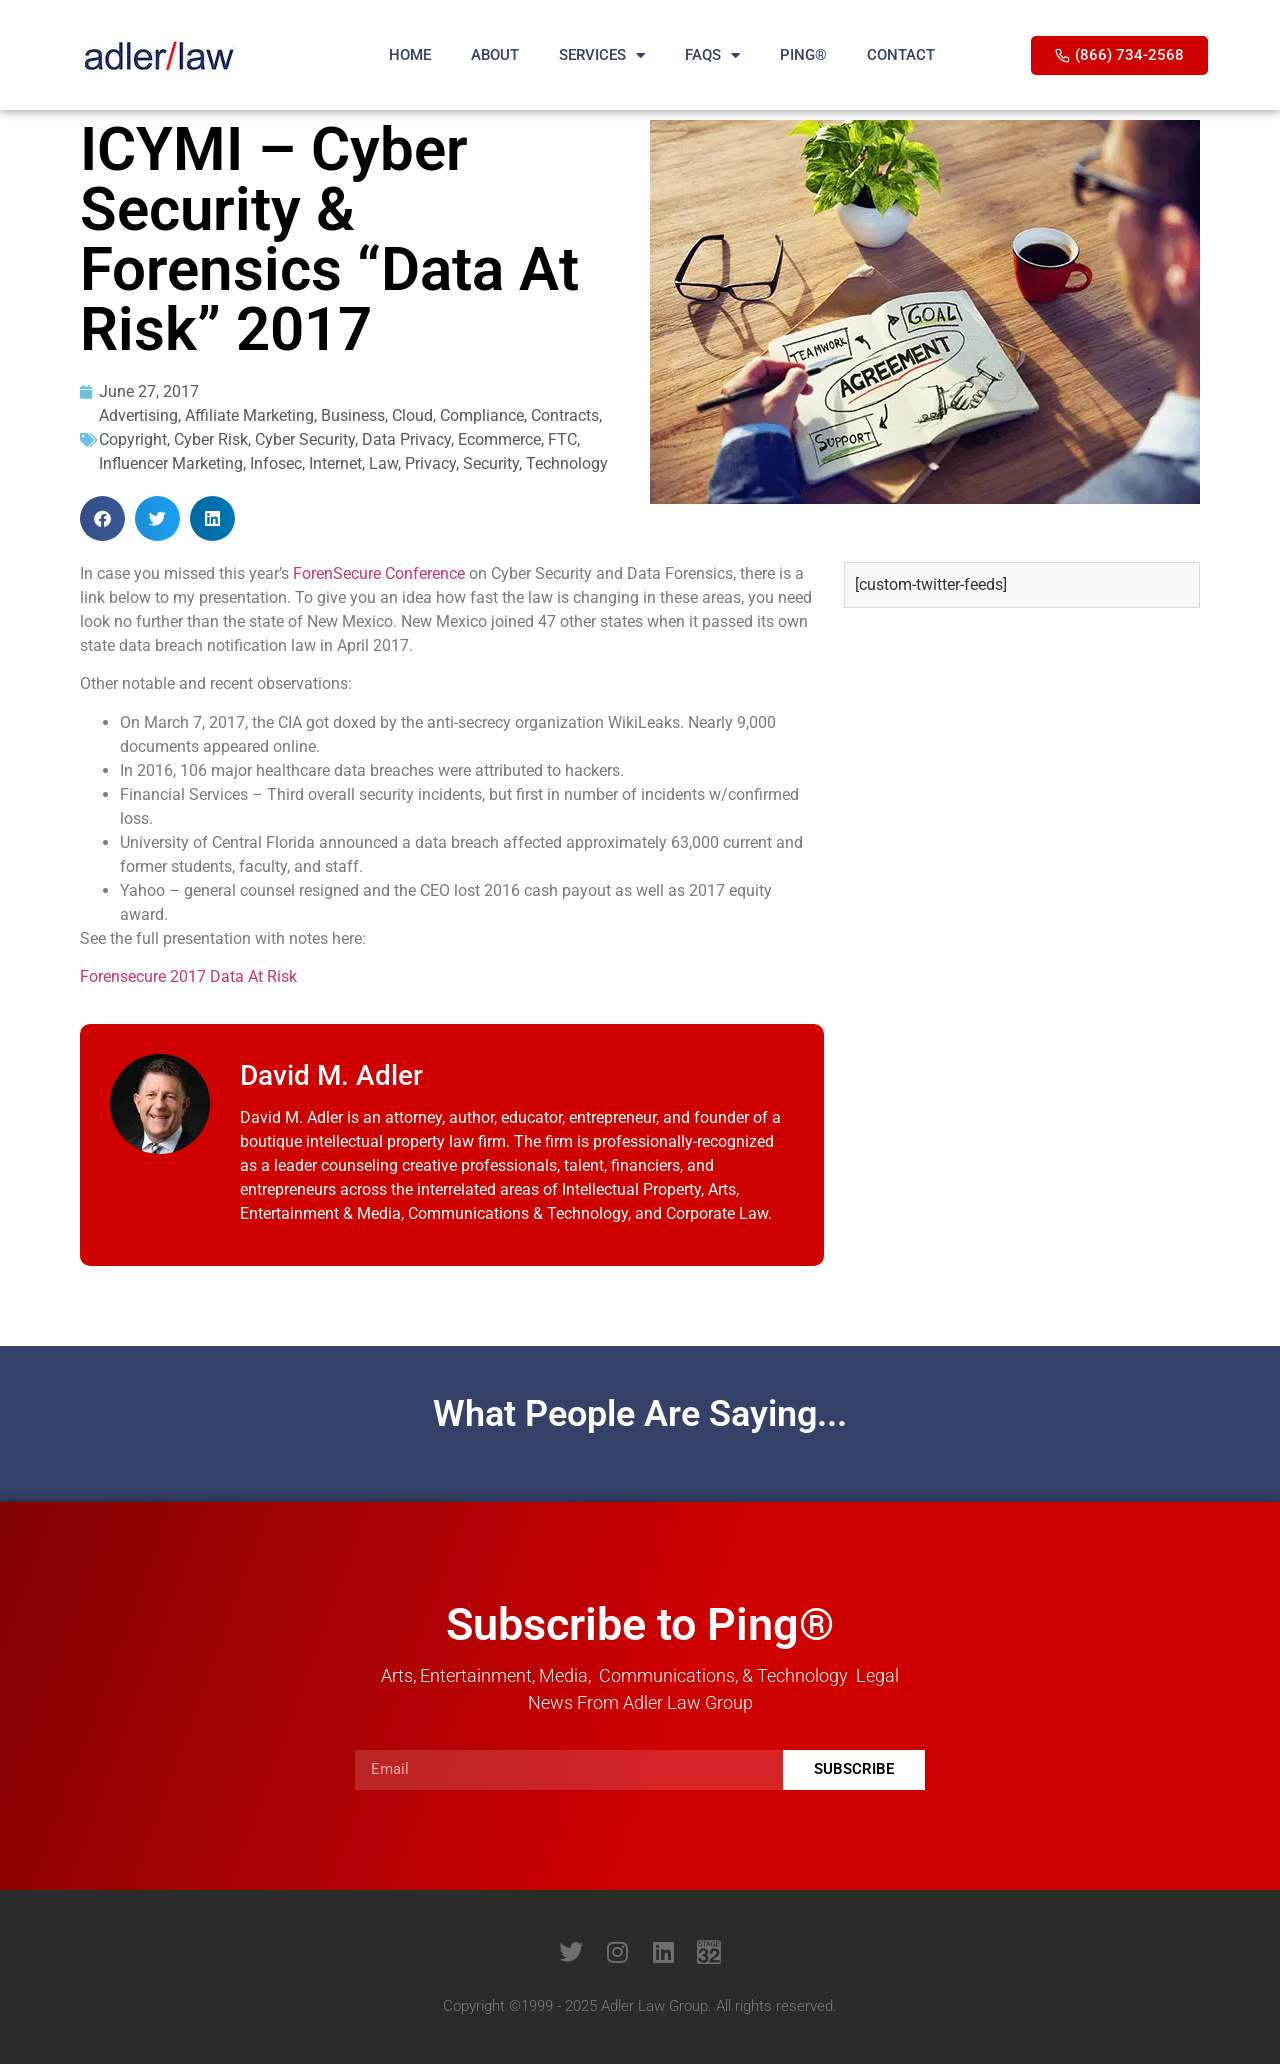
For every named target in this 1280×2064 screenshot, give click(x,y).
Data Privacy (406, 439)
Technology (567, 463)
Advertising (138, 415)
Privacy (430, 463)
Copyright (133, 439)
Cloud (412, 415)
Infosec (276, 463)
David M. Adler (331, 1076)
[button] (102, 518)
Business (353, 415)
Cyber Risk (211, 439)
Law (383, 463)
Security (491, 463)
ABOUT (495, 55)
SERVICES (602, 55)
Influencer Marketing (171, 463)
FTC (562, 439)
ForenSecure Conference (379, 573)
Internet (335, 463)
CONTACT (901, 55)
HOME (410, 55)
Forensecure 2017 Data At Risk (188, 976)
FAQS (712, 55)
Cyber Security (305, 439)
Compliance (482, 415)
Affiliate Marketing (249, 415)
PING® (803, 55)
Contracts (565, 415)
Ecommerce (499, 439)
